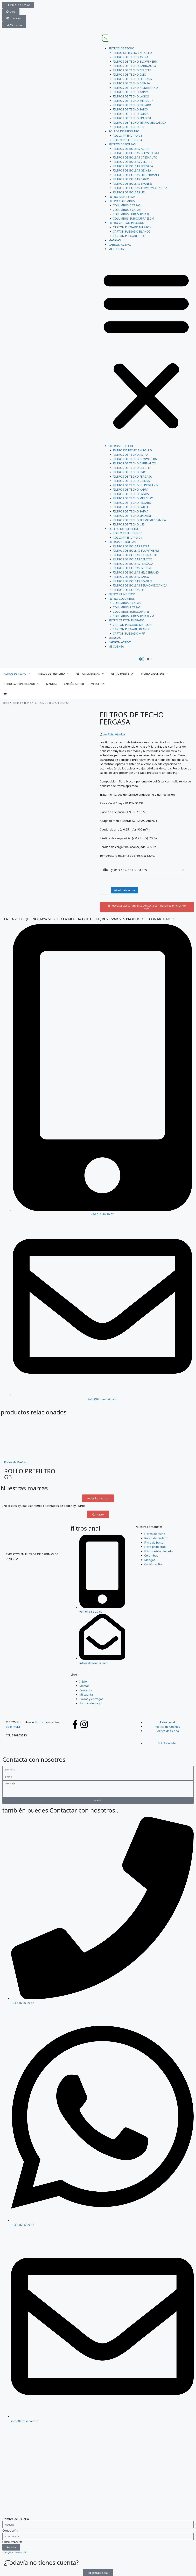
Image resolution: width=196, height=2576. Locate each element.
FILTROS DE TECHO (121, 48)
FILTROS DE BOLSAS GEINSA (132, 170)
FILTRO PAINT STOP (121, 197)
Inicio (5, 703)
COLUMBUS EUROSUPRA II (131, 214)
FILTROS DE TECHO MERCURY (133, 101)
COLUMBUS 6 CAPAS (127, 205)
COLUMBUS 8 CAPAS (127, 210)
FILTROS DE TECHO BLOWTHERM (135, 61)
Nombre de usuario (15, 2519)
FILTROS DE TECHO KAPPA (130, 92)
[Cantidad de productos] (105, 891)
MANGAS (114, 240)
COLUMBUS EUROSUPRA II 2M (133, 218)
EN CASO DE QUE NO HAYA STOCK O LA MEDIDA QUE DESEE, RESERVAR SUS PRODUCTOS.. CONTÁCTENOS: (89, 919)
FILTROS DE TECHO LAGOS (131, 96)
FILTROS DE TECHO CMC (129, 74)
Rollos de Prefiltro (16, 1462)
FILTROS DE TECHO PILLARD (132, 105)
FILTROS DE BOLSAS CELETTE (132, 162)
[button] (146, 349)
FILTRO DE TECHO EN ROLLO (132, 53)
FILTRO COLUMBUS (121, 201)
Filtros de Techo (21, 703)
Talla (104, 870)
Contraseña (10, 2530)
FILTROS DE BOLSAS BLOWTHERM (136, 153)
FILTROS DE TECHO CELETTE (132, 70)
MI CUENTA (116, 249)
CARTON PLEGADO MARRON (132, 227)
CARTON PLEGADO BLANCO (132, 231)
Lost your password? (14, 2552)
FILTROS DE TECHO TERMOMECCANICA (139, 122)
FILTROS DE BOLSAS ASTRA (131, 149)
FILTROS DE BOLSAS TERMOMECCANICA (140, 188)
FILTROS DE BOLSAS (122, 144)
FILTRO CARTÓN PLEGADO (126, 223)
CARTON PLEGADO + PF (129, 236)
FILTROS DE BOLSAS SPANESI (132, 184)
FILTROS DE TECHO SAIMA (131, 114)
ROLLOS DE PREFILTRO (123, 131)
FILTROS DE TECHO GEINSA (131, 83)
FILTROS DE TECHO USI (128, 127)
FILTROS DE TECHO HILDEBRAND (135, 88)
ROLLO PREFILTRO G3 (127, 135)
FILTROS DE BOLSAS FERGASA (133, 166)
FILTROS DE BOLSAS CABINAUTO (135, 157)
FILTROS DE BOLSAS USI (129, 192)
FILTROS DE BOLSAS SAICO (131, 179)
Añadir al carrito (124, 890)
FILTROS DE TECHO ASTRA (130, 57)
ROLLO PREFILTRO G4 (127, 140)
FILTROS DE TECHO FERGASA (132, 79)
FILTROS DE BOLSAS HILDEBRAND (136, 175)
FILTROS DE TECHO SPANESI (132, 118)
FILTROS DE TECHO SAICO (130, 109)
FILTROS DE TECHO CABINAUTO (134, 66)
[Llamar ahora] (105, 38)
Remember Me (12, 2542)
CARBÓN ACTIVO (119, 245)
